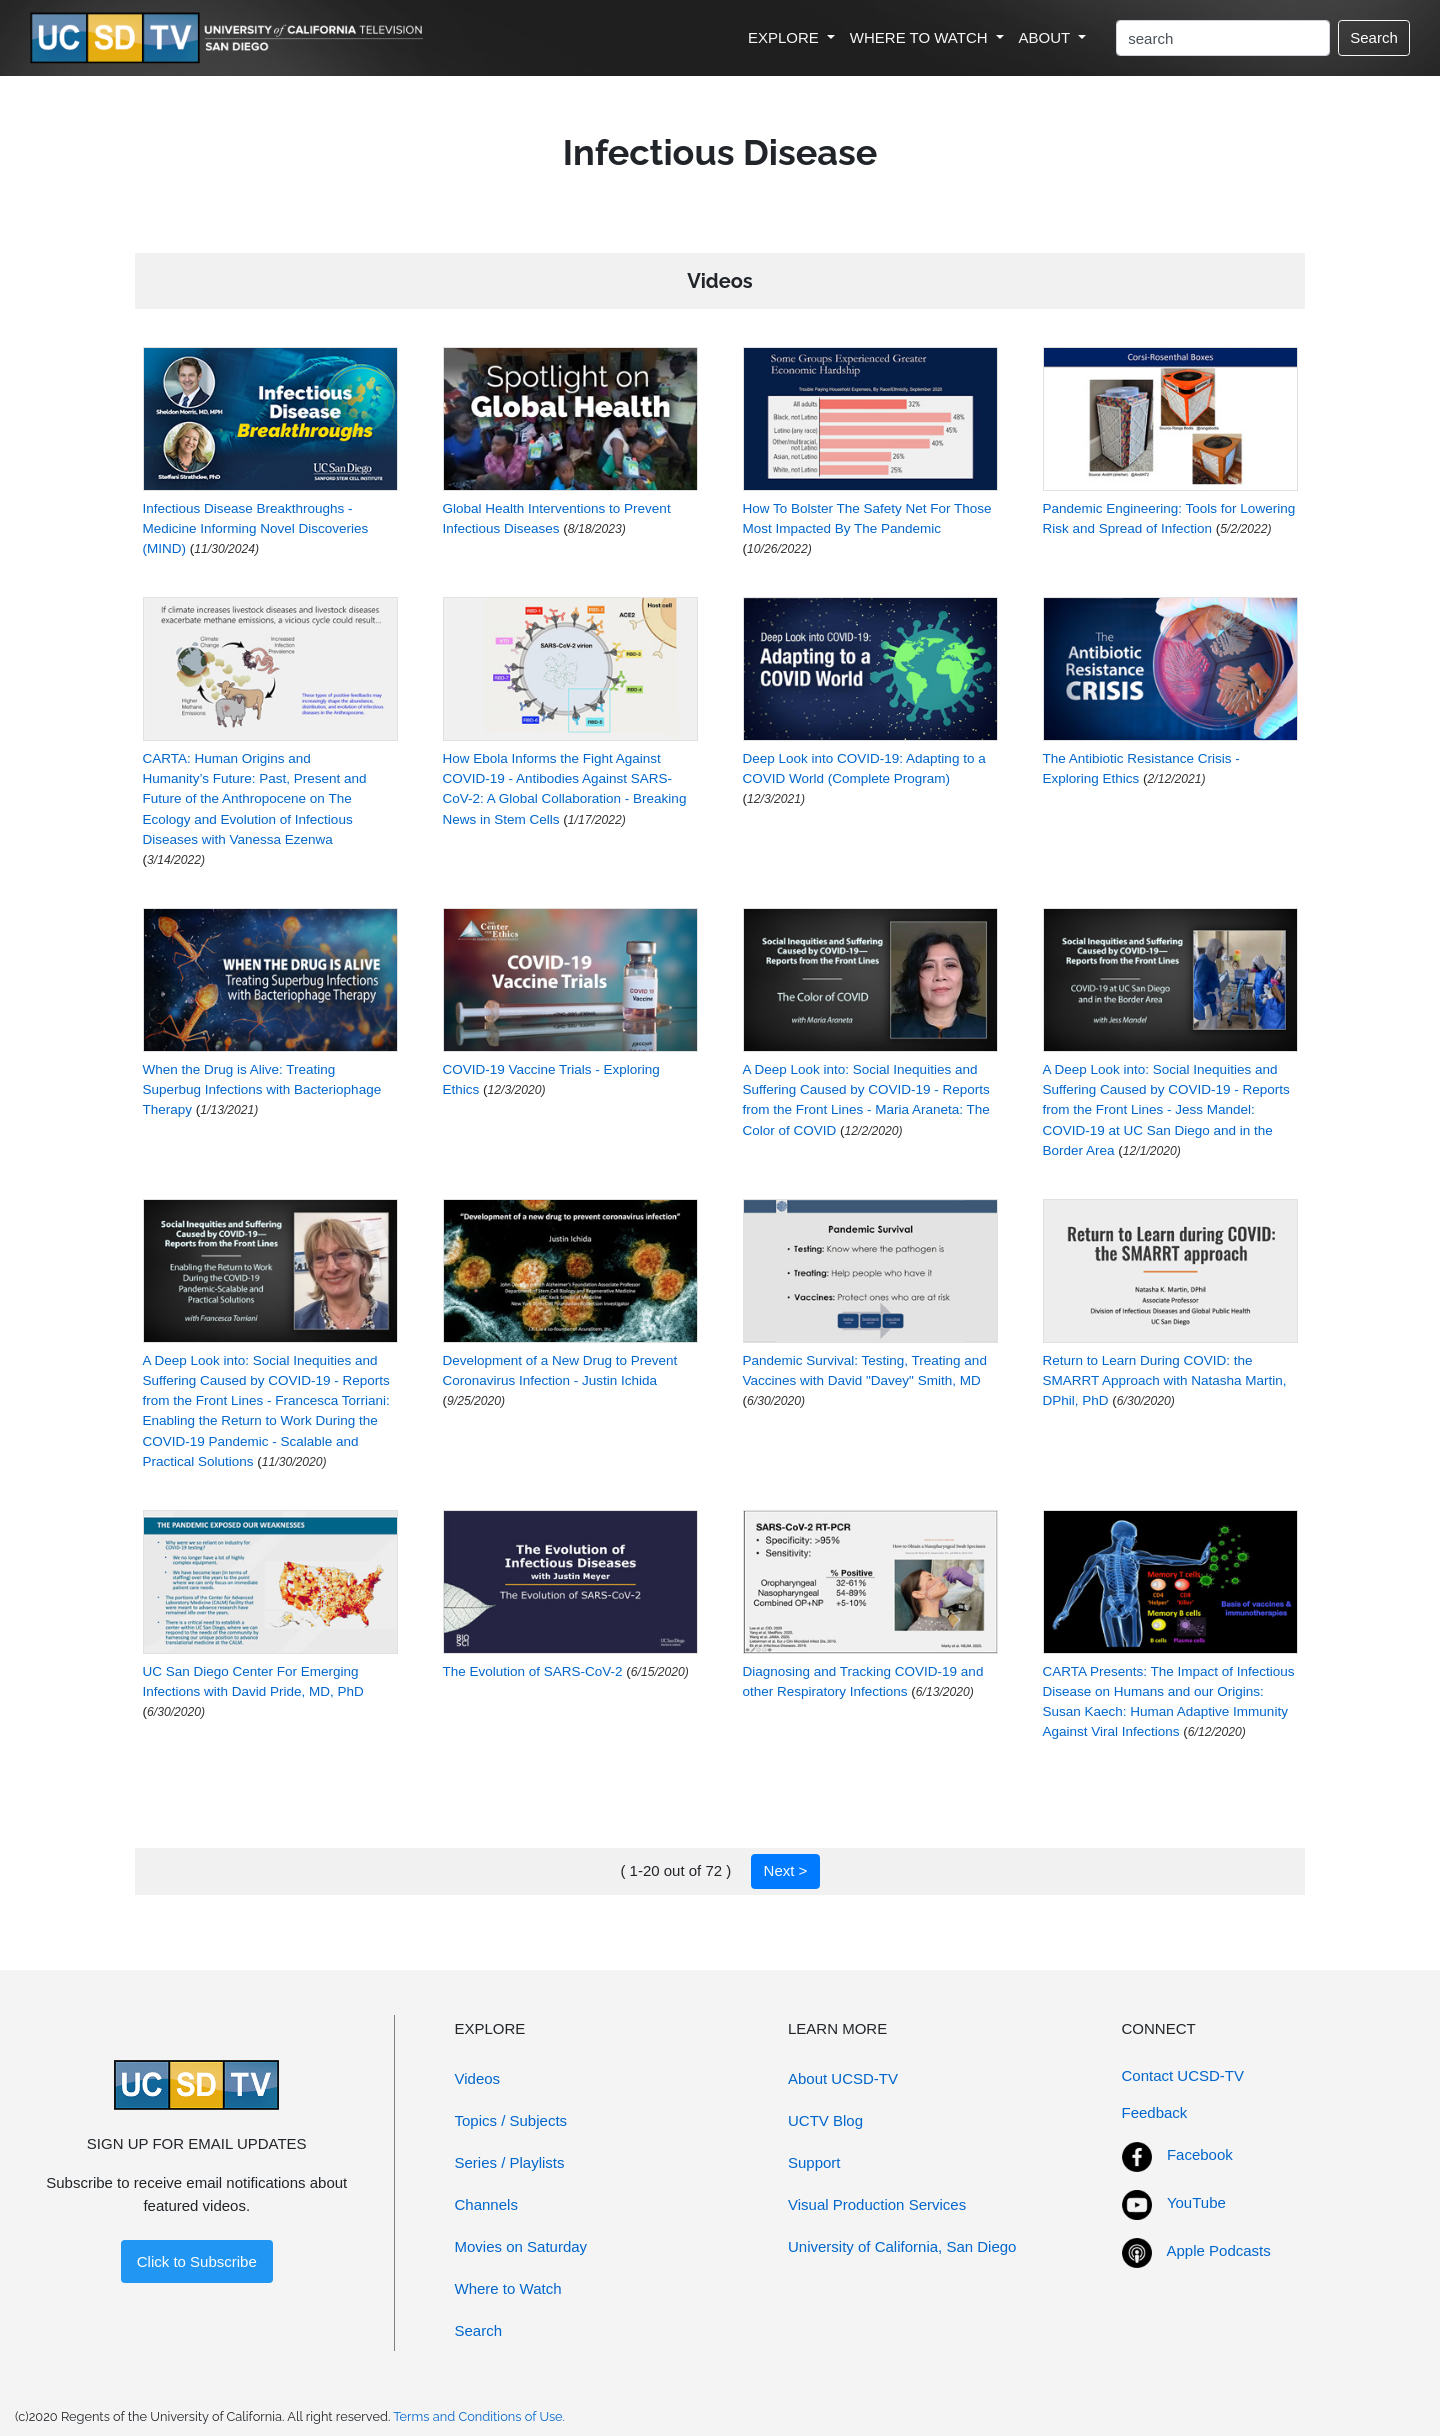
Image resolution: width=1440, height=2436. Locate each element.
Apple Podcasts (1219, 2250)
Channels (486, 2204)
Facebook (1200, 2154)
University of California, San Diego (902, 2246)
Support (814, 2162)
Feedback (1155, 2112)
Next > (786, 1870)
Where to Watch (508, 2288)
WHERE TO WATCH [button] (921, 37)
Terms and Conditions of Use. (479, 2416)
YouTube (1196, 2202)
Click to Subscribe (197, 2261)
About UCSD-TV (843, 2078)
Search (1374, 37)
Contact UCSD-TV (1183, 2075)
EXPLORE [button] (785, 37)
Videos (478, 2078)
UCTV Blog (825, 2120)
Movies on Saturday (521, 2246)
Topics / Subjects (511, 2120)
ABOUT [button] (1047, 37)
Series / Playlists (510, 2162)
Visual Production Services (877, 2204)
